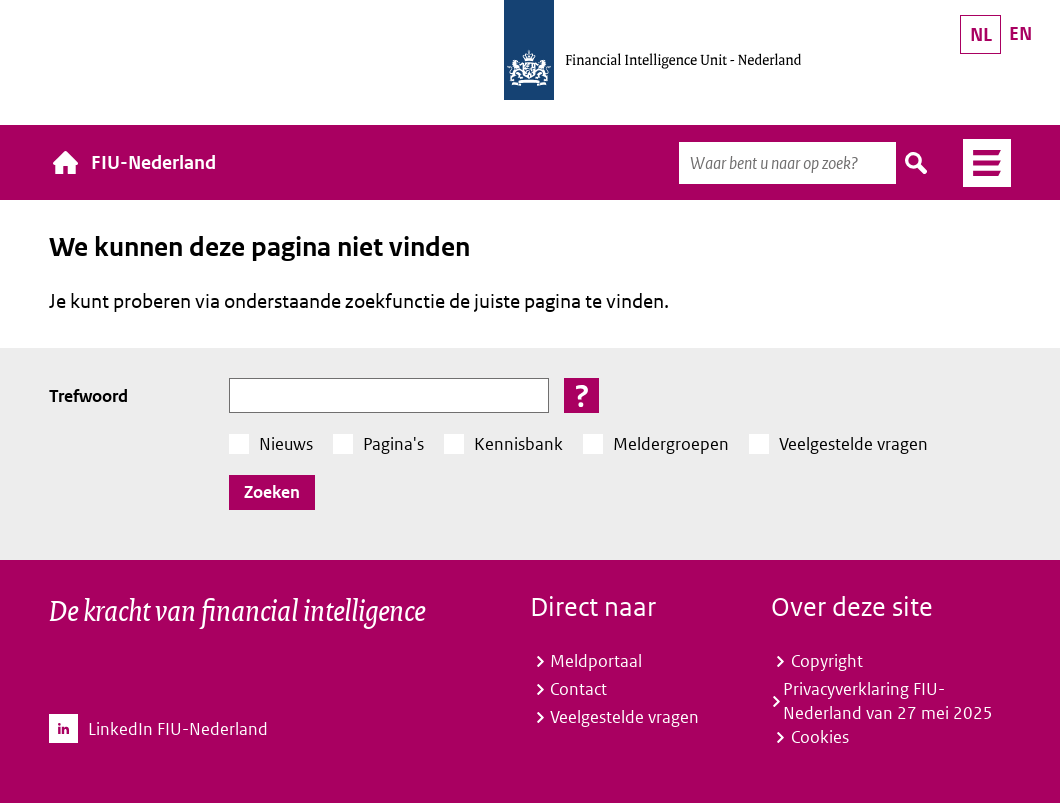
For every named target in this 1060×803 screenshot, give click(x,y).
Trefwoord (88, 396)
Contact (578, 689)
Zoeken (917, 163)
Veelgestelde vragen (853, 444)
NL (981, 34)
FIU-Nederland (153, 162)
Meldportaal (596, 661)
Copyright (827, 661)
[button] (581, 395)
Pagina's (393, 444)
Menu (979, 163)
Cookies (820, 737)
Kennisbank (518, 444)
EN (1020, 33)
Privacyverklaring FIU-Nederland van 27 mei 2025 (888, 701)
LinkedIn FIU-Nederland (178, 729)
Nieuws (286, 444)
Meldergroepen (671, 444)
